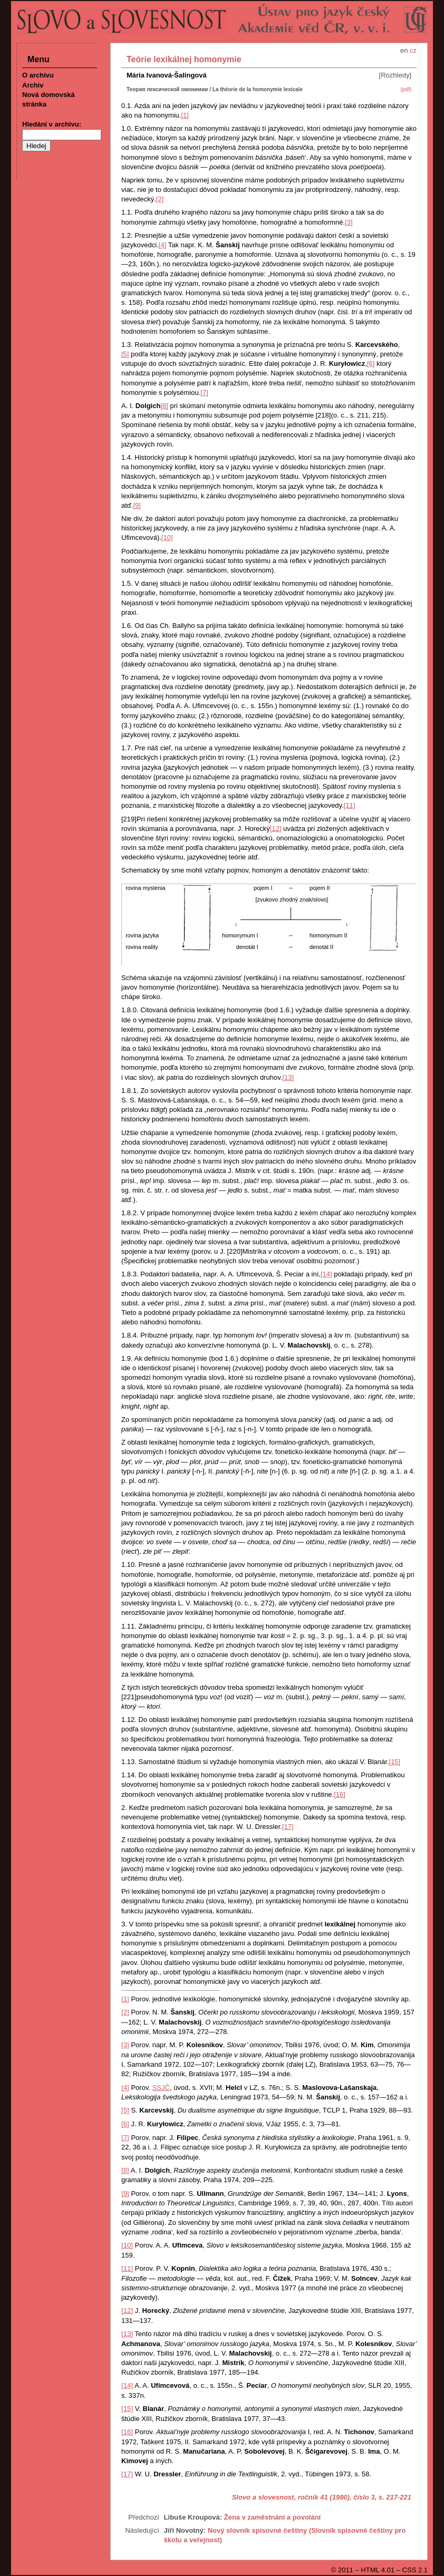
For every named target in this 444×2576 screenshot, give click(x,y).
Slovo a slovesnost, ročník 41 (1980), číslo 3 (303, 2497)
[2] (159, 199)
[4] (162, 245)
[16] (339, 1794)
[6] (370, 363)
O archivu (38, 75)
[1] (184, 115)
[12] (276, 828)
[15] (395, 1762)
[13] (288, 1077)
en (404, 50)
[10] (167, 537)
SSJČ (161, 2087)
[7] (204, 392)
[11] (349, 805)
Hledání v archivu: (51, 124)
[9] (136, 505)
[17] (288, 1827)
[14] (326, 1274)
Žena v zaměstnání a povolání (272, 2517)
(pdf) (405, 89)
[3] (348, 222)
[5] (125, 354)
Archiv (32, 85)
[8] (164, 406)
